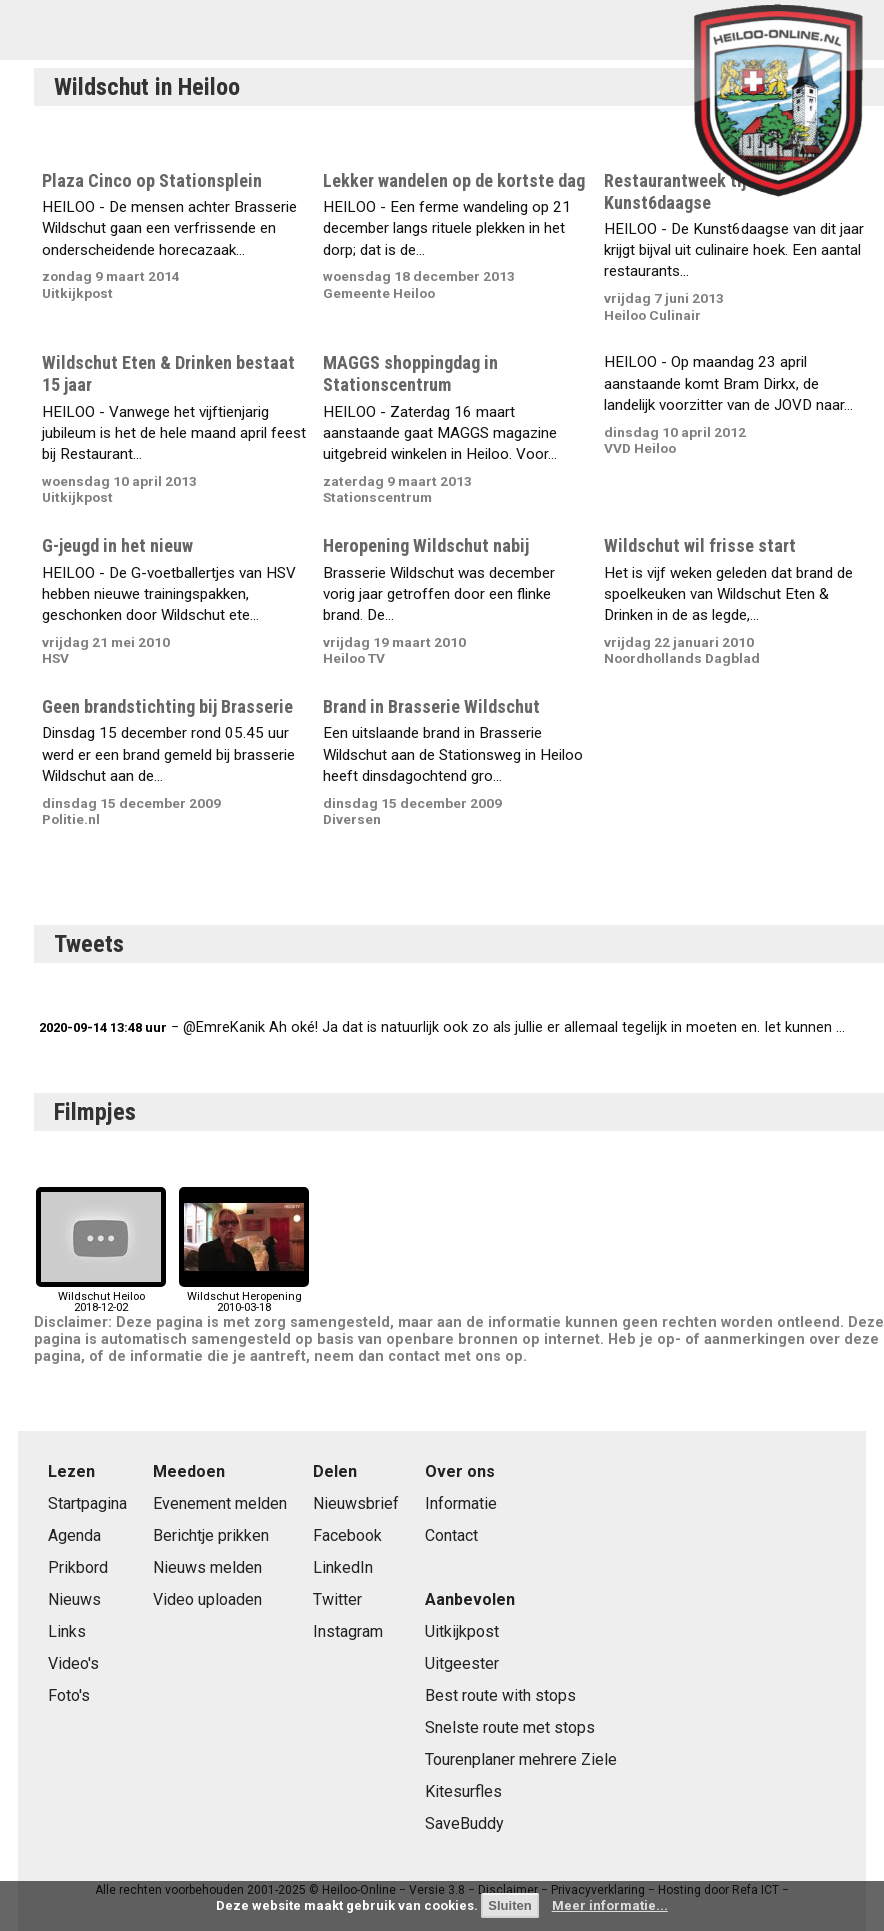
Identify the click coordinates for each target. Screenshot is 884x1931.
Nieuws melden (207, 1567)
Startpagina (87, 1503)
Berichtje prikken (211, 1535)
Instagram (348, 1631)
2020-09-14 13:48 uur (103, 1027)
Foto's (69, 1695)
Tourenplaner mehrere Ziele (521, 1759)
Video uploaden (207, 1599)
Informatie (461, 1503)
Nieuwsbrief (356, 1503)
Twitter (337, 1599)
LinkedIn (343, 1567)
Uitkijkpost (462, 1631)
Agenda (74, 1535)
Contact (451, 1535)
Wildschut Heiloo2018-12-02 (101, 1296)
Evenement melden (220, 1503)
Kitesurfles (463, 1791)
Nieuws (74, 1599)
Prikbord (78, 1567)
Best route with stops (500, 1695)
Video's (73, 1663)
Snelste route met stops (510, 1727)
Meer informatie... (610, 1905)
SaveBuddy (464, 1823)
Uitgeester (462, 1663)
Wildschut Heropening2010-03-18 (244, 1296)
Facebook (347, 1535)
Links (67, 1631)
